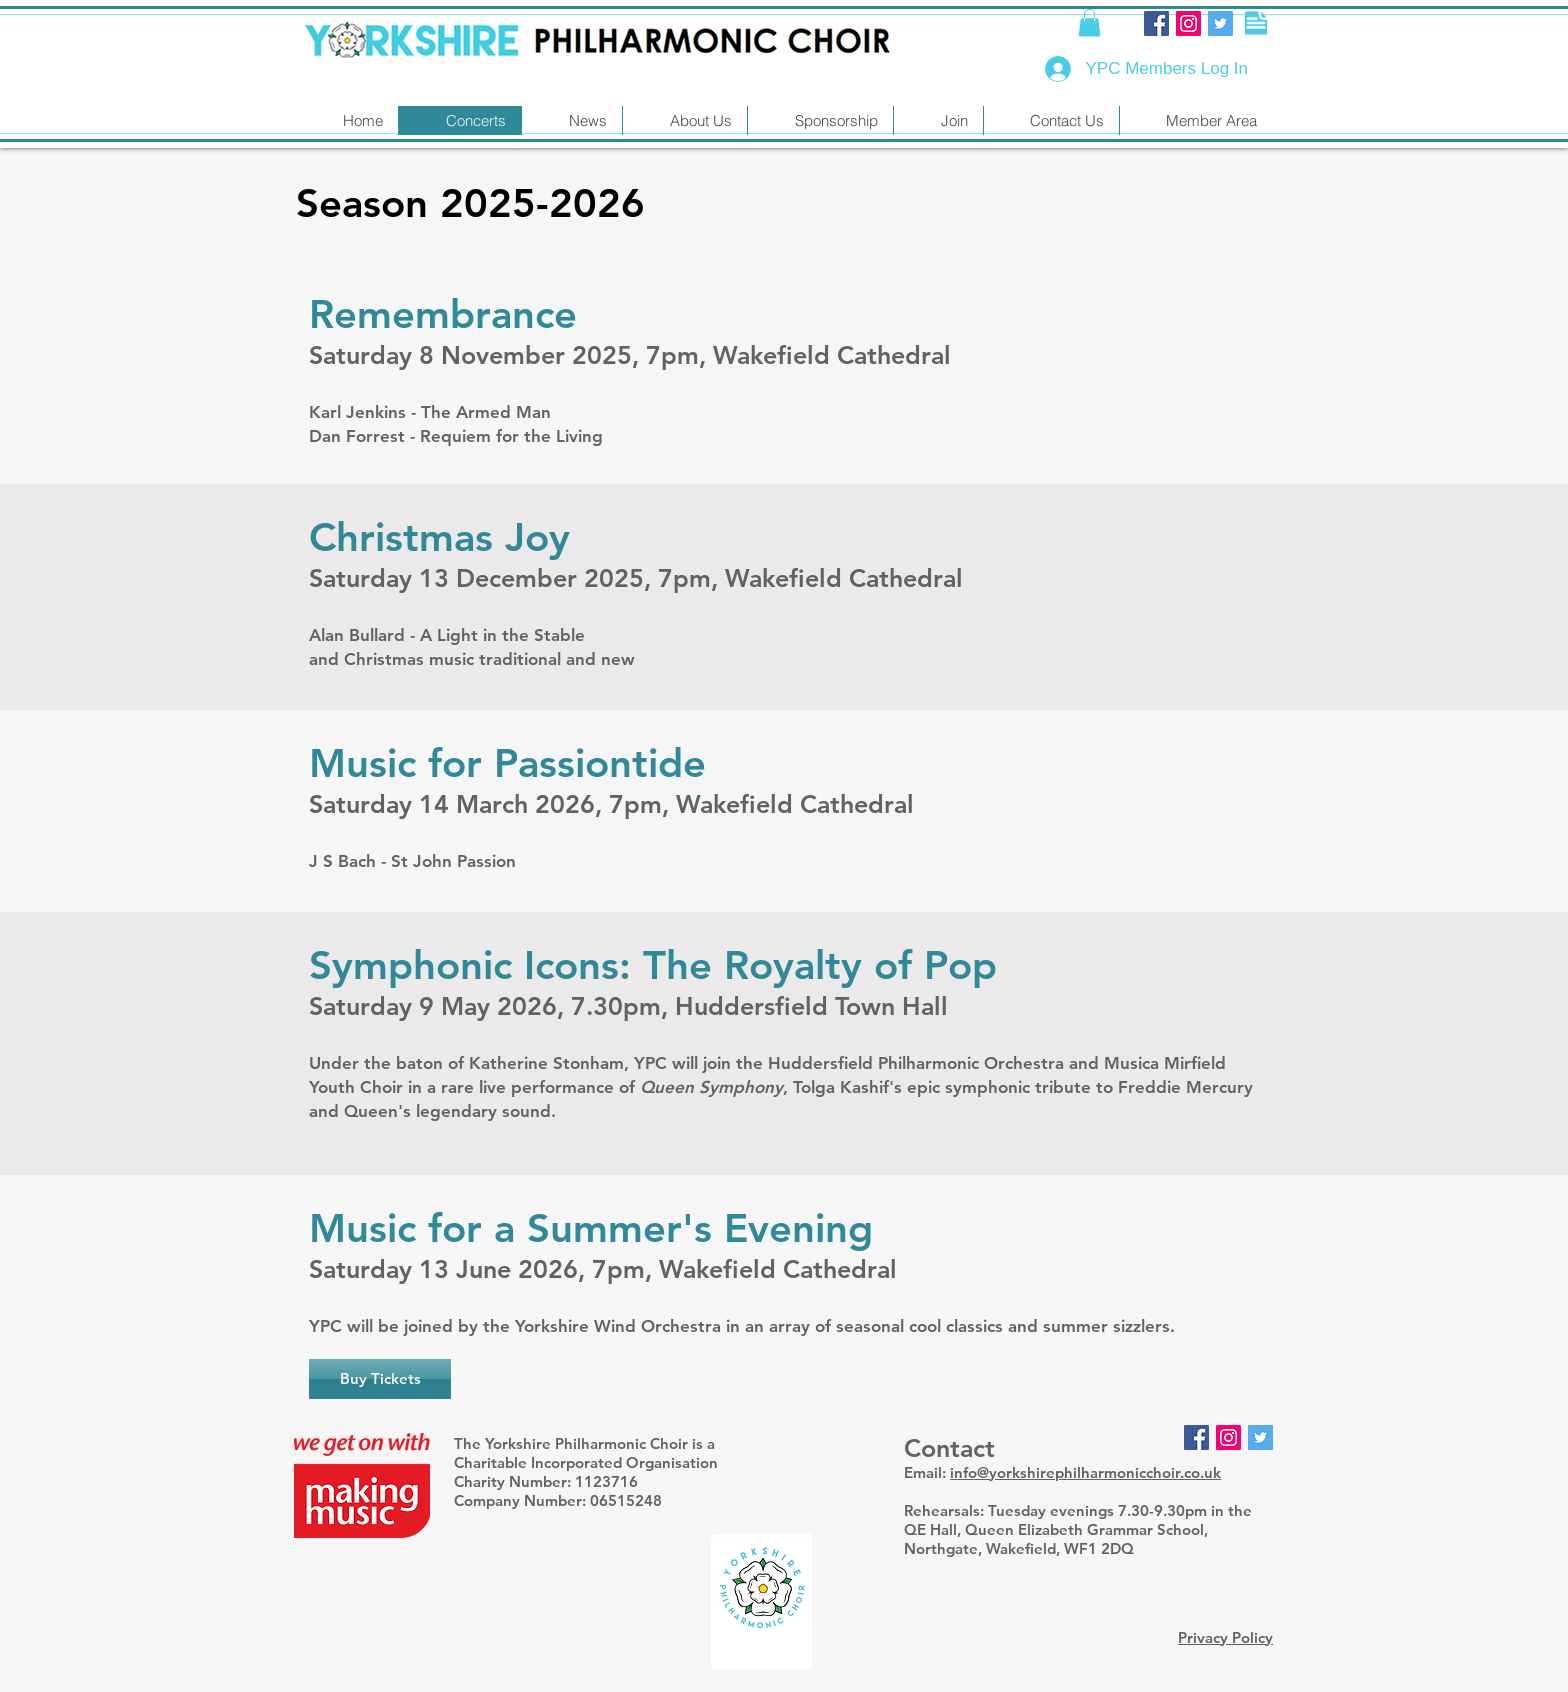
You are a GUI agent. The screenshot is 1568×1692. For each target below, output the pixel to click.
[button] (1089, 22)
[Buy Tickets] (380, 1379)
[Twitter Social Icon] (1220, 23)
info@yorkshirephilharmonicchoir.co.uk (1085, 1472)
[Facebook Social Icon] (1156, 23)
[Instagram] (1188, 23)
